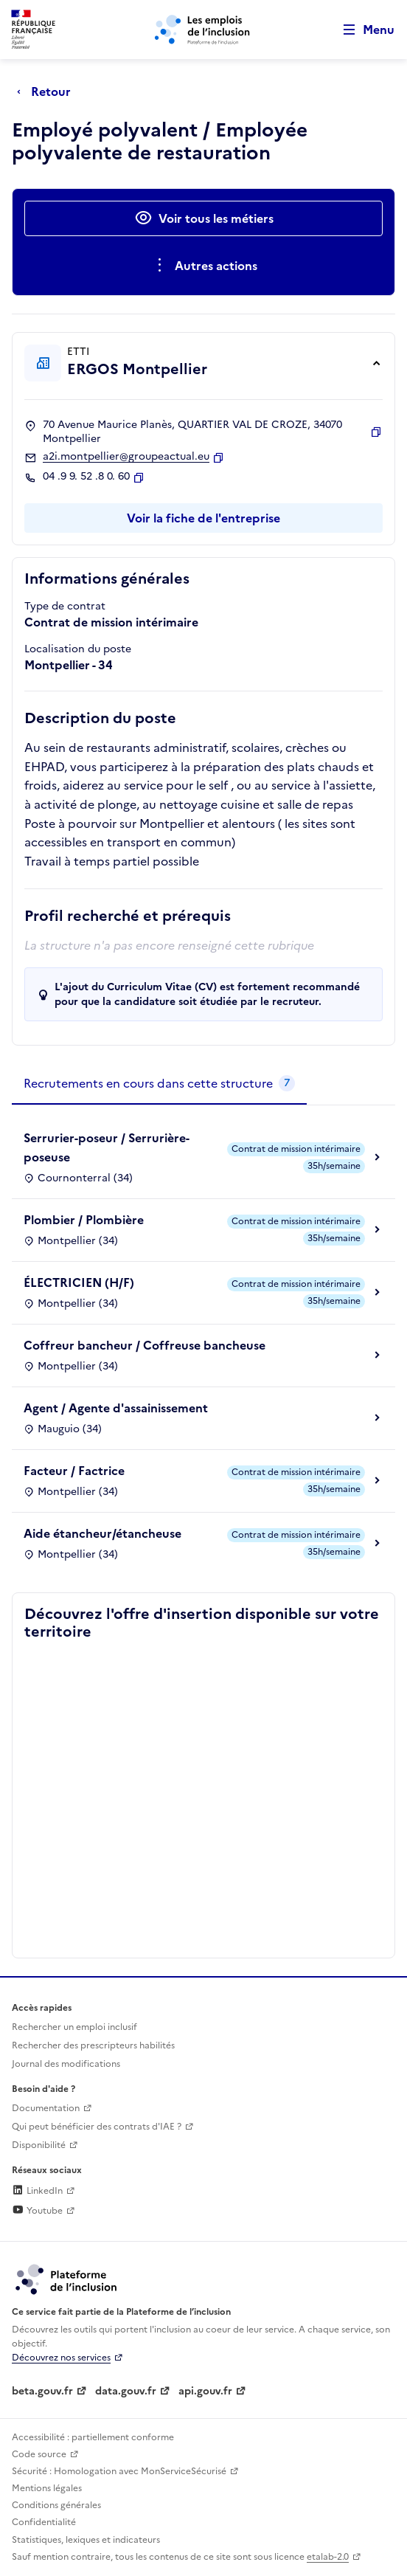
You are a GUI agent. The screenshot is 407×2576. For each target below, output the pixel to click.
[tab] (159, 1084)
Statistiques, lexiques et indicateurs (86, 2539)
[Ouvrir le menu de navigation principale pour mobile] (362, 30)
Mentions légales (47, 2488)
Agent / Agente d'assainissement (116, 1408)
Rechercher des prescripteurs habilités (93, 2045)
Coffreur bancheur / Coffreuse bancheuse (144, 1345)
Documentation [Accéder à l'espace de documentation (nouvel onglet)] (46, 2108)
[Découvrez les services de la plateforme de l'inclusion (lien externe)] (67, 2278)
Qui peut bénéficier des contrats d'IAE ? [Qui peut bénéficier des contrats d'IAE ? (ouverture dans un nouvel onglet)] (96, 2126)
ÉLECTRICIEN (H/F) (79, 1282)
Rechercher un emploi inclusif (74, 2027)
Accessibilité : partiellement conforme (93, 2437)
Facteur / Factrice (74, 1470)
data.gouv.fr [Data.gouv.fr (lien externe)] (125, 2391)
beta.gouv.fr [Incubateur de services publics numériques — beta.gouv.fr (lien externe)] (42, 2391)
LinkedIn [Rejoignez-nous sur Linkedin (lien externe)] (37, 2190)
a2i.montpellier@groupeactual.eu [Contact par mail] (126, 456)
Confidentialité (44, 2522)
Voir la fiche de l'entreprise (203, 518)
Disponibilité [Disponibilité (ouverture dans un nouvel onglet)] (39, 2145)
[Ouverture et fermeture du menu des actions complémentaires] (204, 265)
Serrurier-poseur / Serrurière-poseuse (106, 1147)
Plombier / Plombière (84, 1220)
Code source (39, 2454)
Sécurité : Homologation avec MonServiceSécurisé (119, 2471)
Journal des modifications (66, 2064)
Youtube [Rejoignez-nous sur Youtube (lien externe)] (37, 2210)
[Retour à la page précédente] (47, 91)
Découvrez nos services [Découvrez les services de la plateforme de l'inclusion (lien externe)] (61, 2357)
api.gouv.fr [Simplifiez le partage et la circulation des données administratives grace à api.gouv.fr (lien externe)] (205, 2391)
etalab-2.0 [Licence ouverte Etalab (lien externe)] (328, 2556)
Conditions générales (56, 2505)
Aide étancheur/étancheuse (102, 1533)
